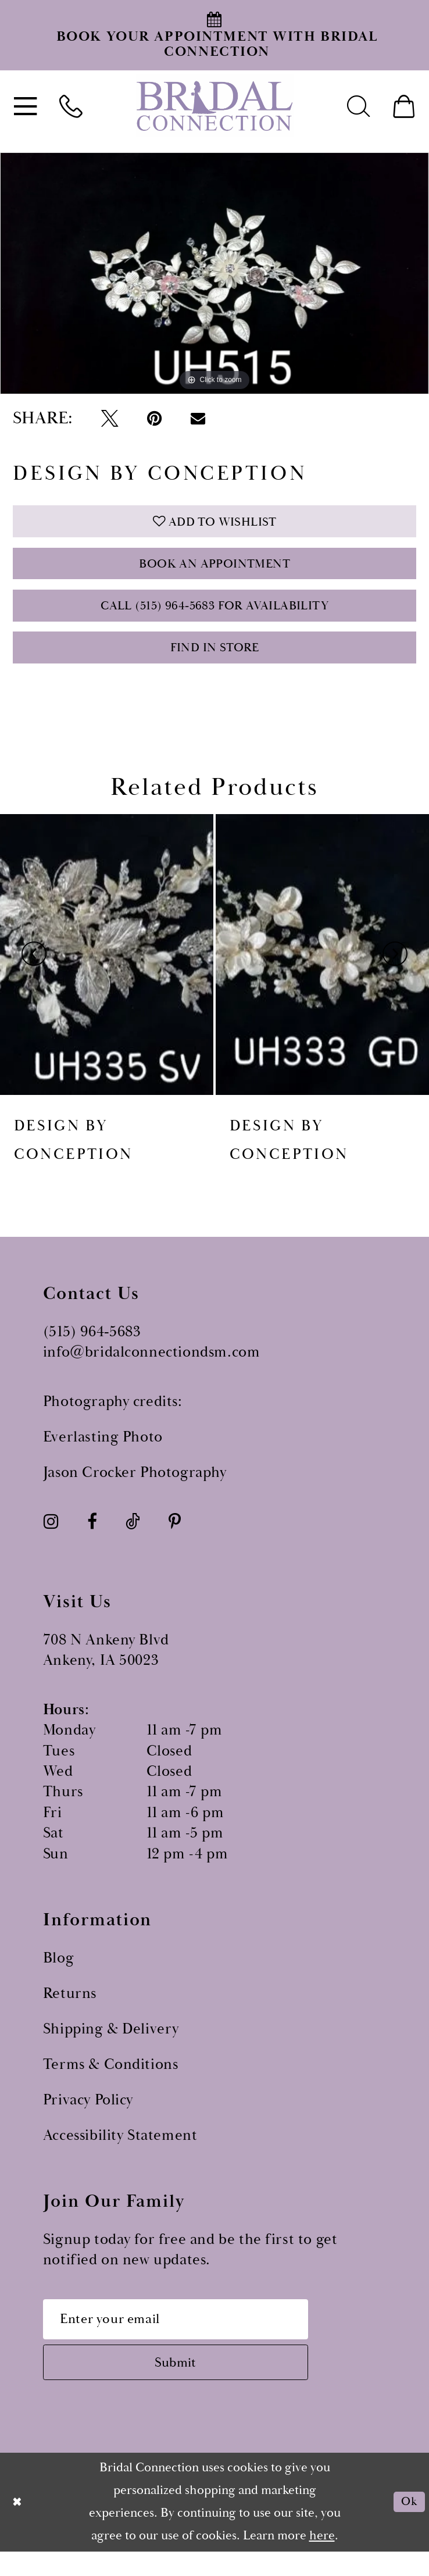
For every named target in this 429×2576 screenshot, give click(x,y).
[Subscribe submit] (189, 2385)
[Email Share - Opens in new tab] (198, 418)
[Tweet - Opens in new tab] (109, 418)
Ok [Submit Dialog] (407, 2526)
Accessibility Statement (120, 2151)
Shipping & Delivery (111, 2044)
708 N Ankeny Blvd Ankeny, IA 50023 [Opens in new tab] (106, 1666)
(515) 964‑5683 (92, 1347)
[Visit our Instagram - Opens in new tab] (51, 1538)
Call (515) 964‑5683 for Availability (214, 616)
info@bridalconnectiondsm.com (151, 1368)
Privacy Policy (88, 2115)
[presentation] (106, 970)
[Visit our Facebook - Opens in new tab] (91, 1538)
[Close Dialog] (18, 2527)
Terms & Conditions (110, 2080)
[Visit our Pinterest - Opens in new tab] (174, 1538)
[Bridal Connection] (214, 105)
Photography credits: (113, 1417)
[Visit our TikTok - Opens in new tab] (132, 1538)
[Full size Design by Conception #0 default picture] (214, 273)
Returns (69, 2009)
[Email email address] (189, 2337)
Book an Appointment (214, 570)
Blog (58, 1973)
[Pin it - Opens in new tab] (154, 418)
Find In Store (215, 662)
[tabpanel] (214, 273)
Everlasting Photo (103, 1452)
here (322, 2560)
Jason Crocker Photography (135, 1488)
